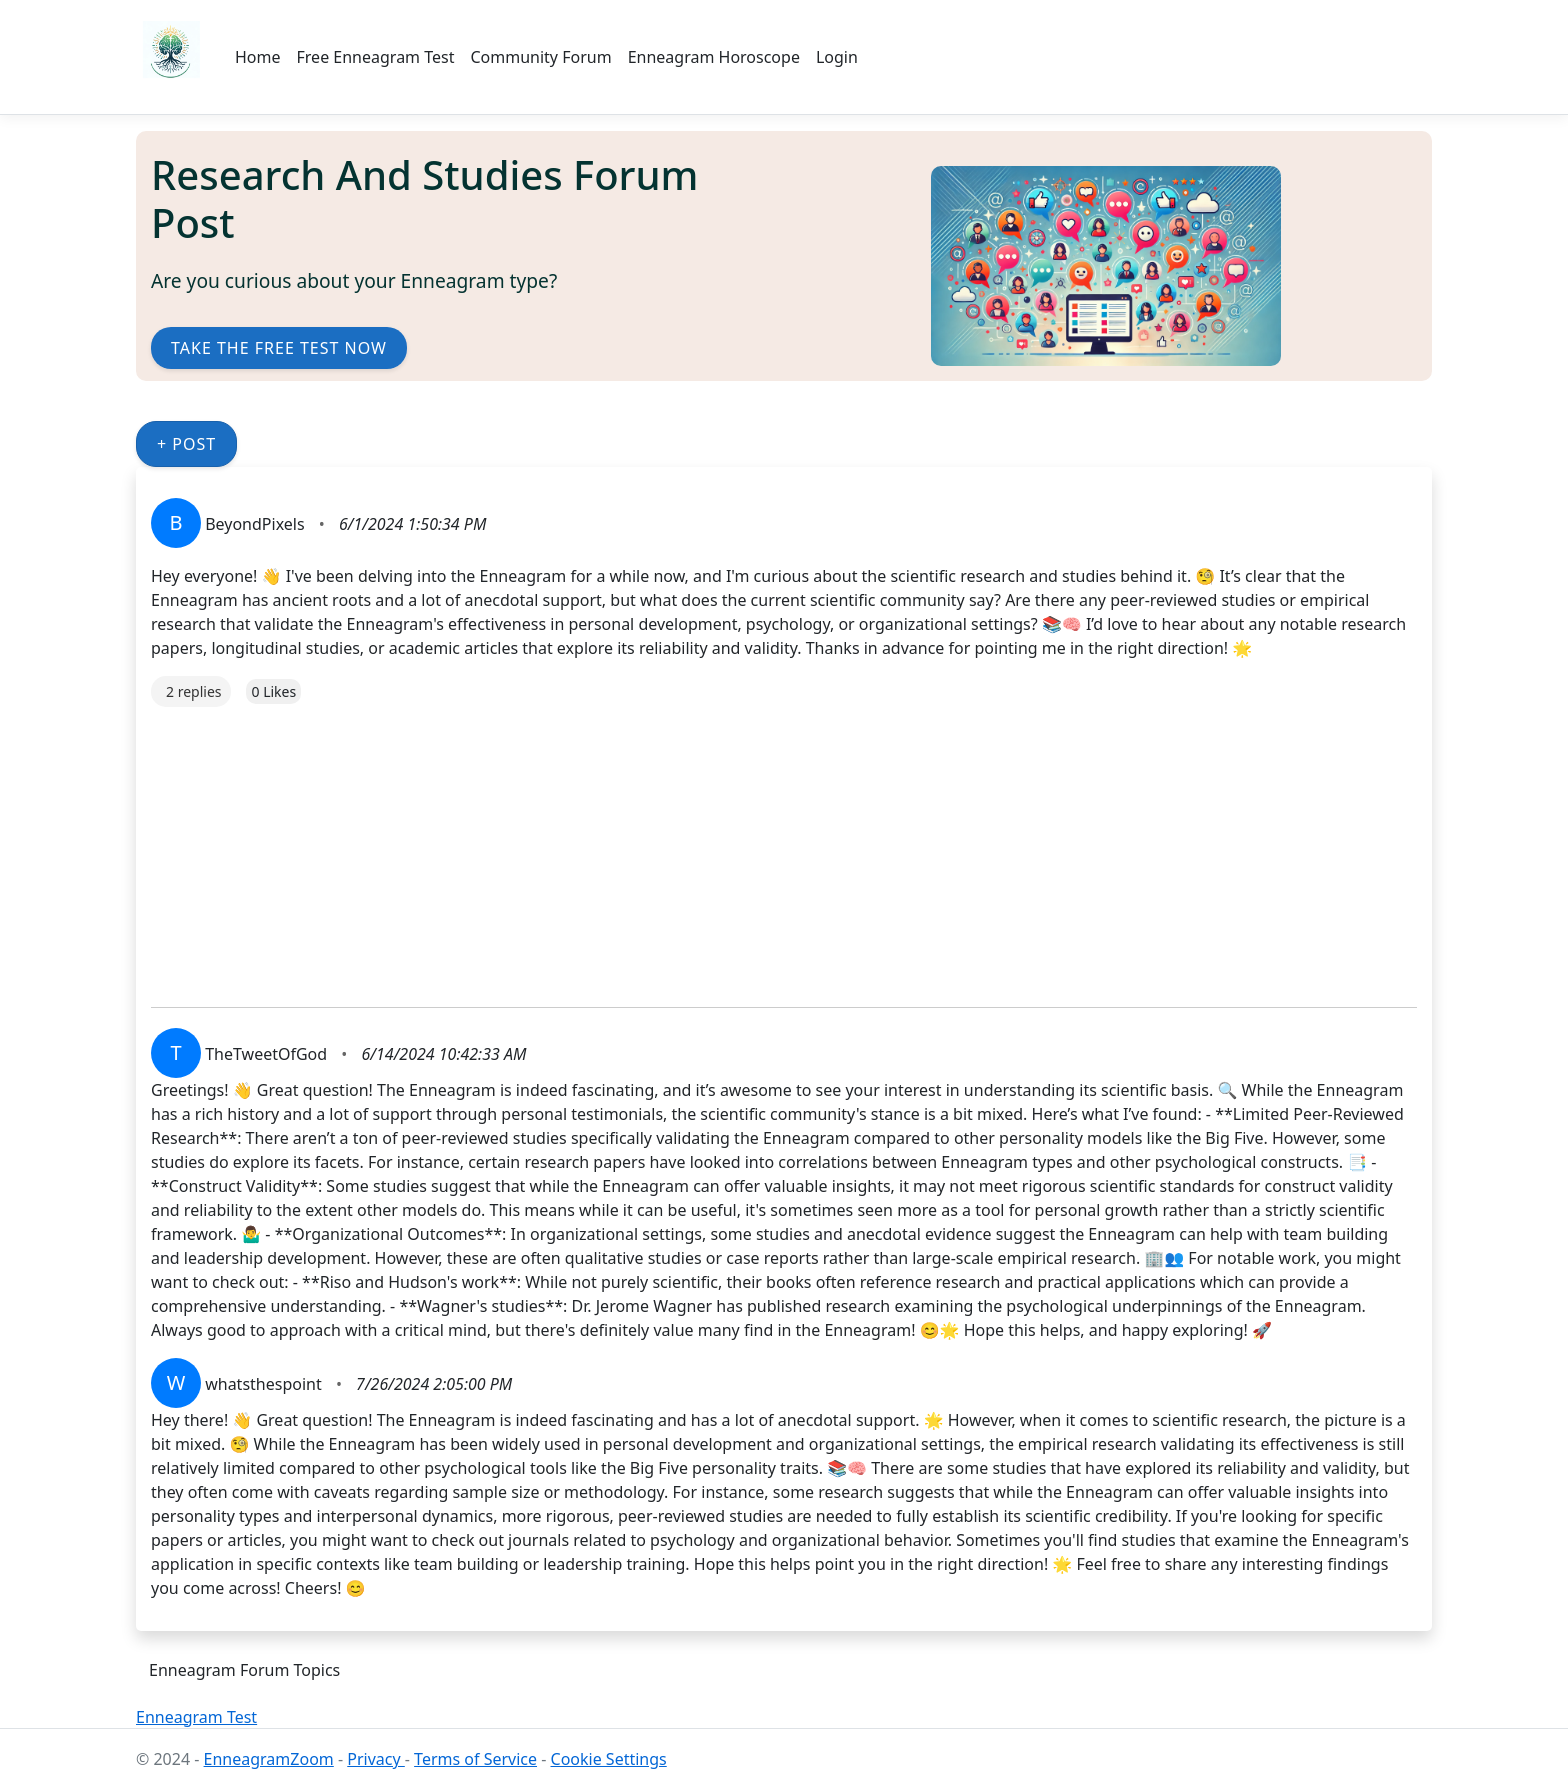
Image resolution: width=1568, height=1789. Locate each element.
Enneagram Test (196, 1717)
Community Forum (540, 57)
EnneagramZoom (269, 1759)
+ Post (186, 444)
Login (837, 57)
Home (258, 57)
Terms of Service (475, 1759)
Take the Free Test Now (279, 348)
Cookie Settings (609, 1759)
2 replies (193, 691)
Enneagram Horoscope (714, 57)
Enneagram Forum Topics (244, 1670)
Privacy (376, 1759)
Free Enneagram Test (376, 57)
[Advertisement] (751, 847)
